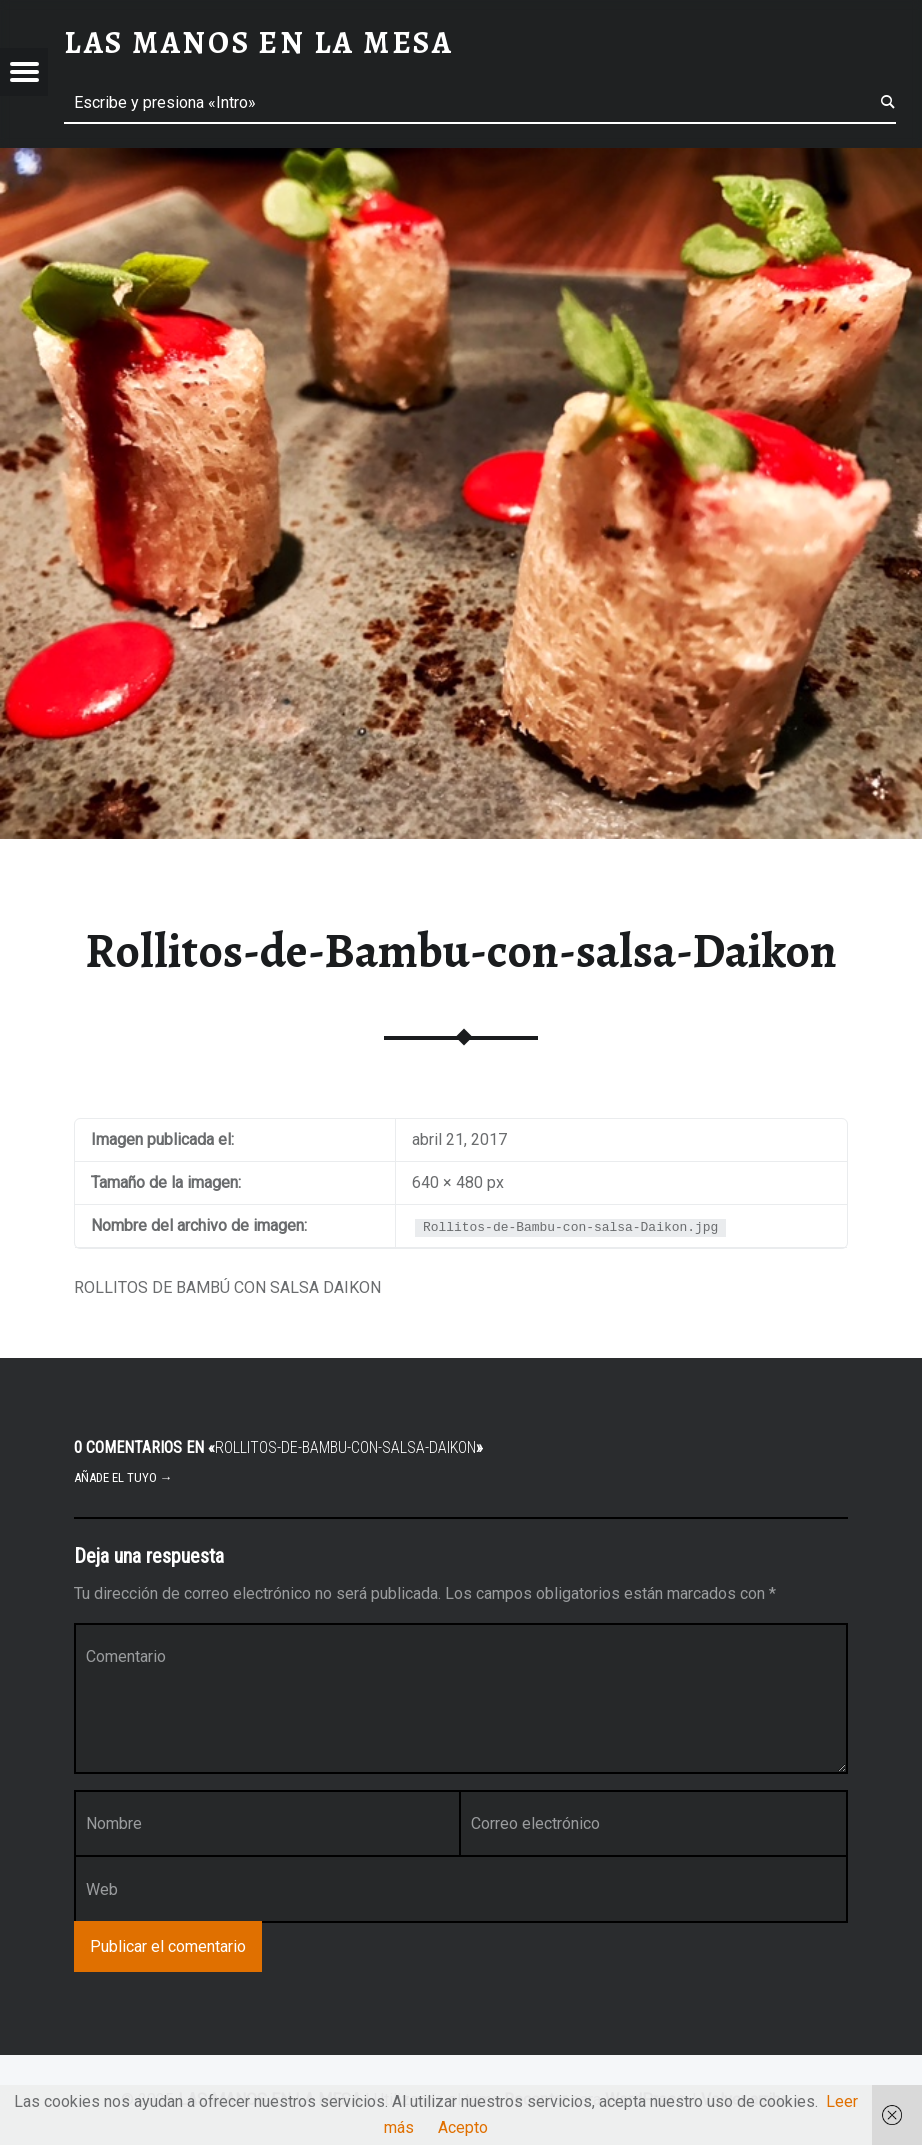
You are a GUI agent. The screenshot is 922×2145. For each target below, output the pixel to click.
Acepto (463, 2127)
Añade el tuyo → (123, 1477)
